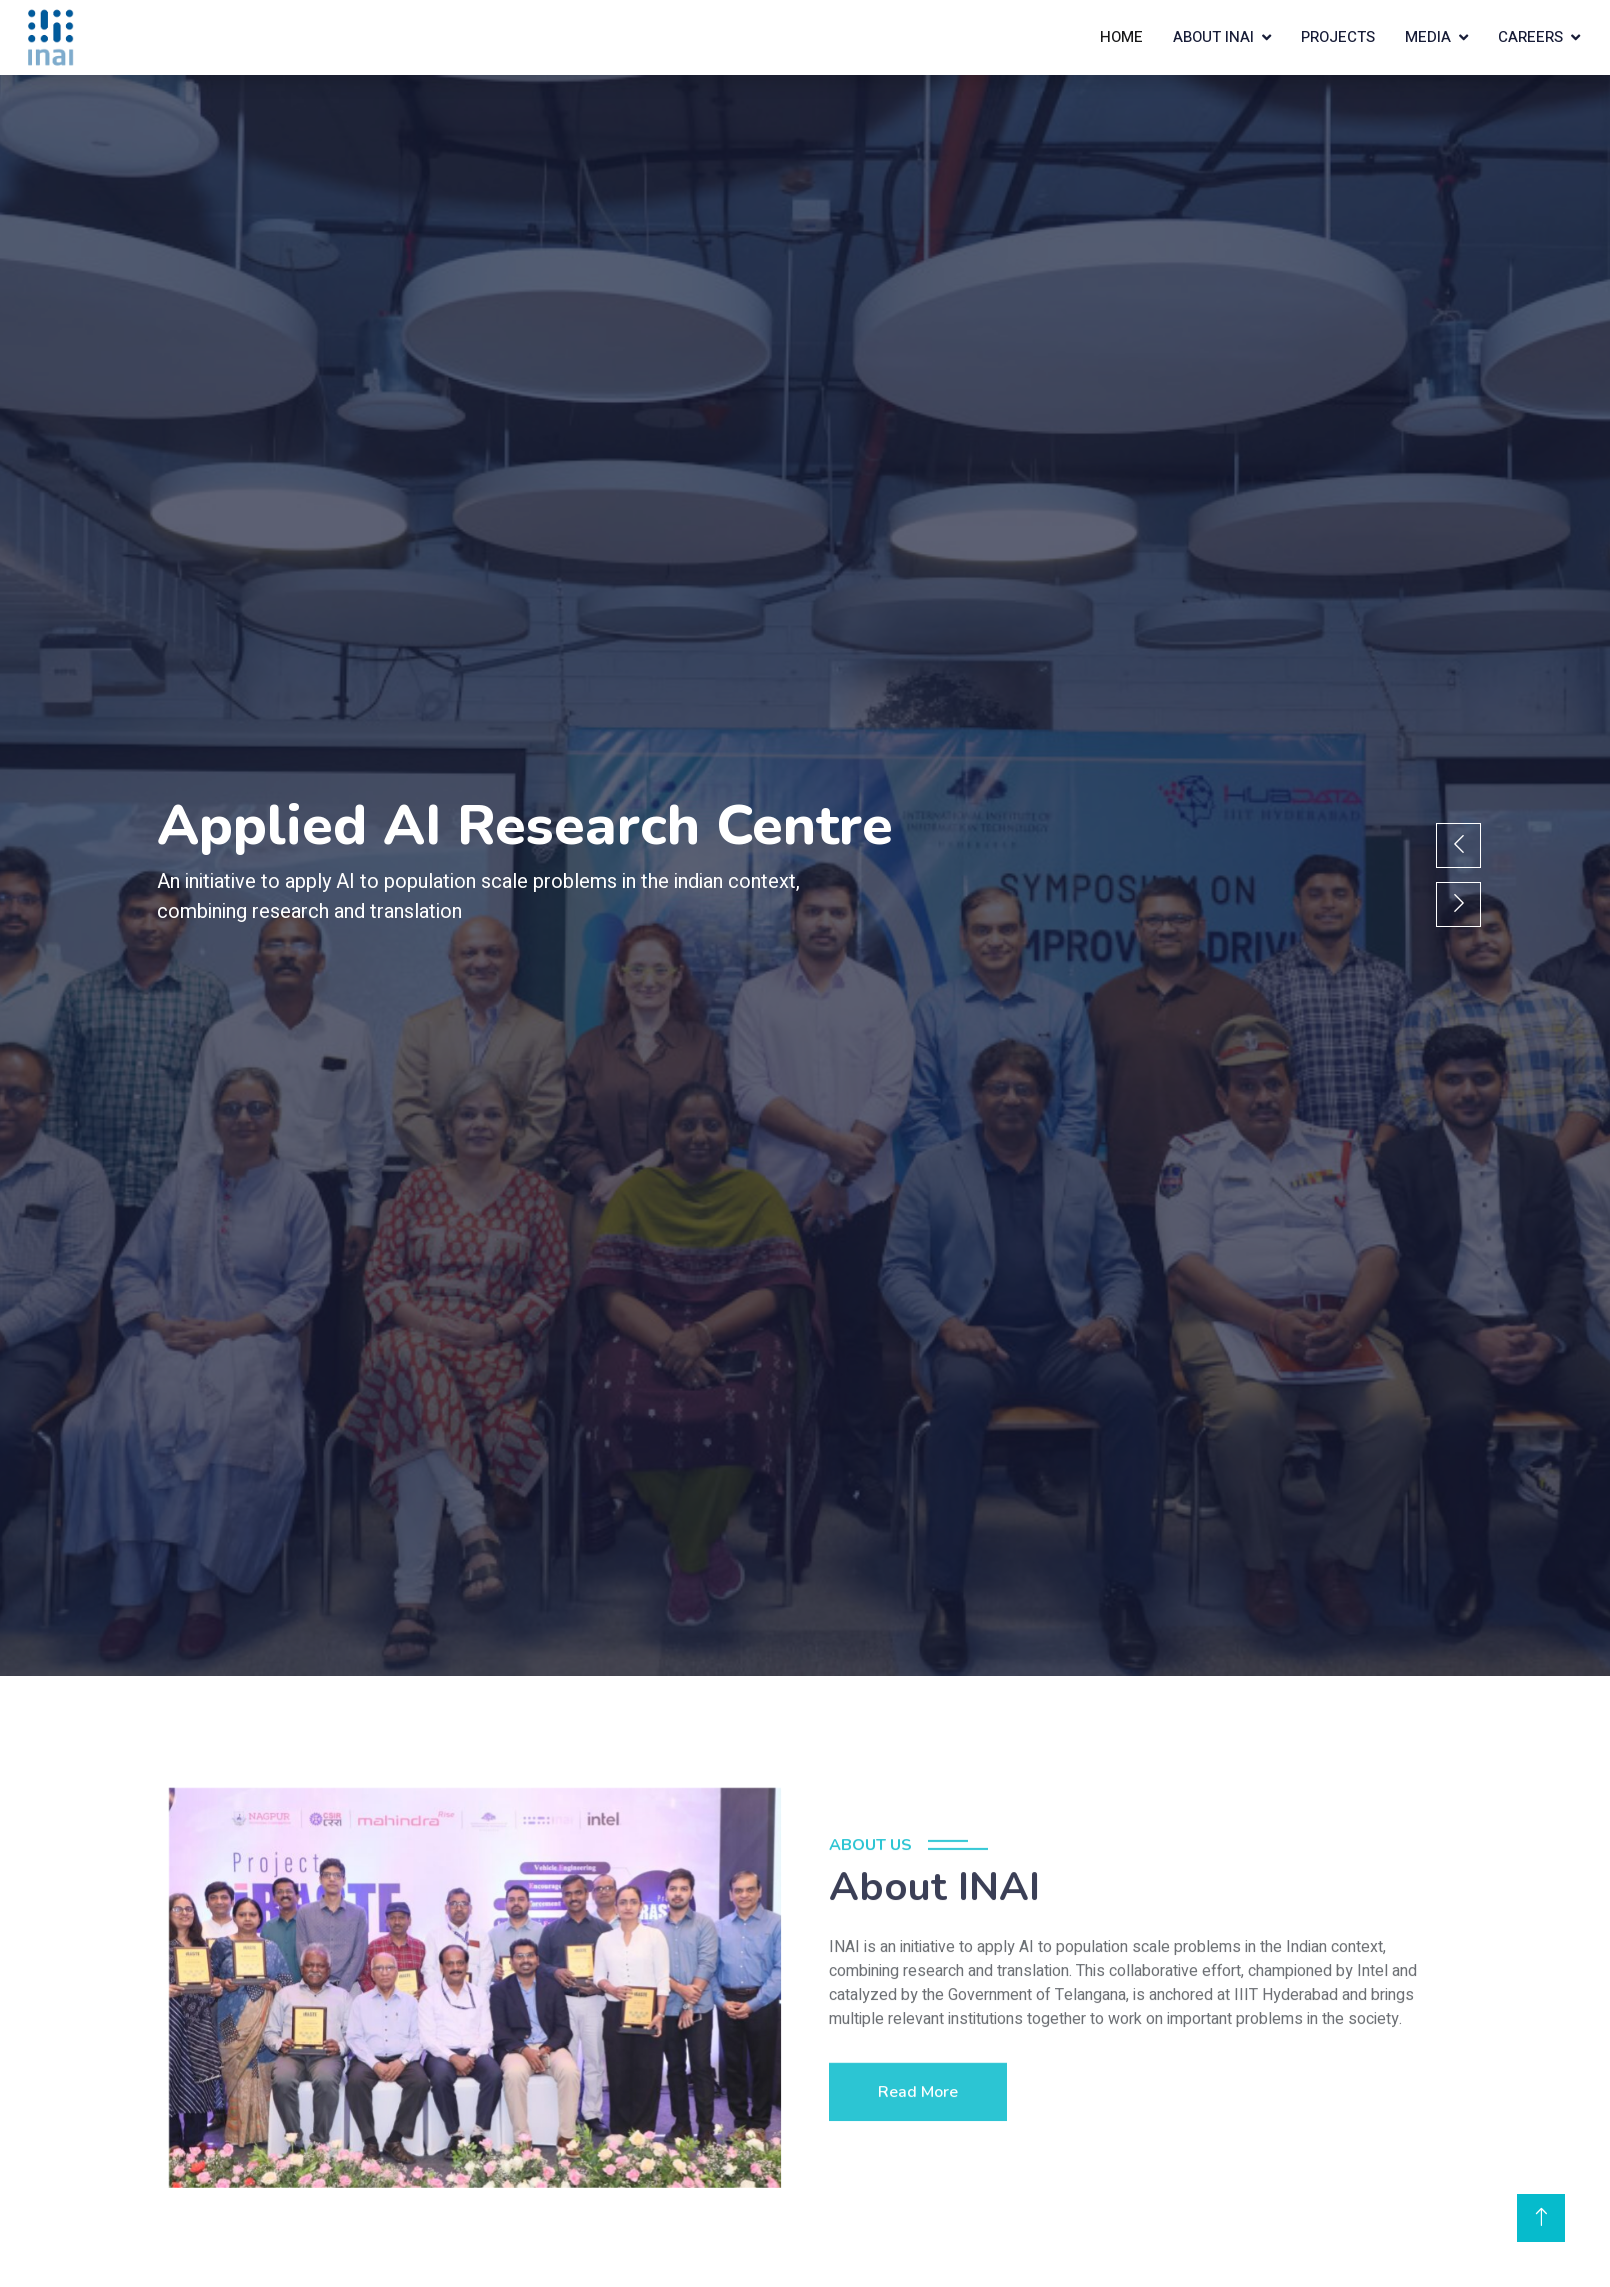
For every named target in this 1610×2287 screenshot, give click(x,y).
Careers (1530, 37)
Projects (1338, 37)
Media (1428, 37)
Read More (918, 2149)
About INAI (1213, 37)
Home (1121, 37)
